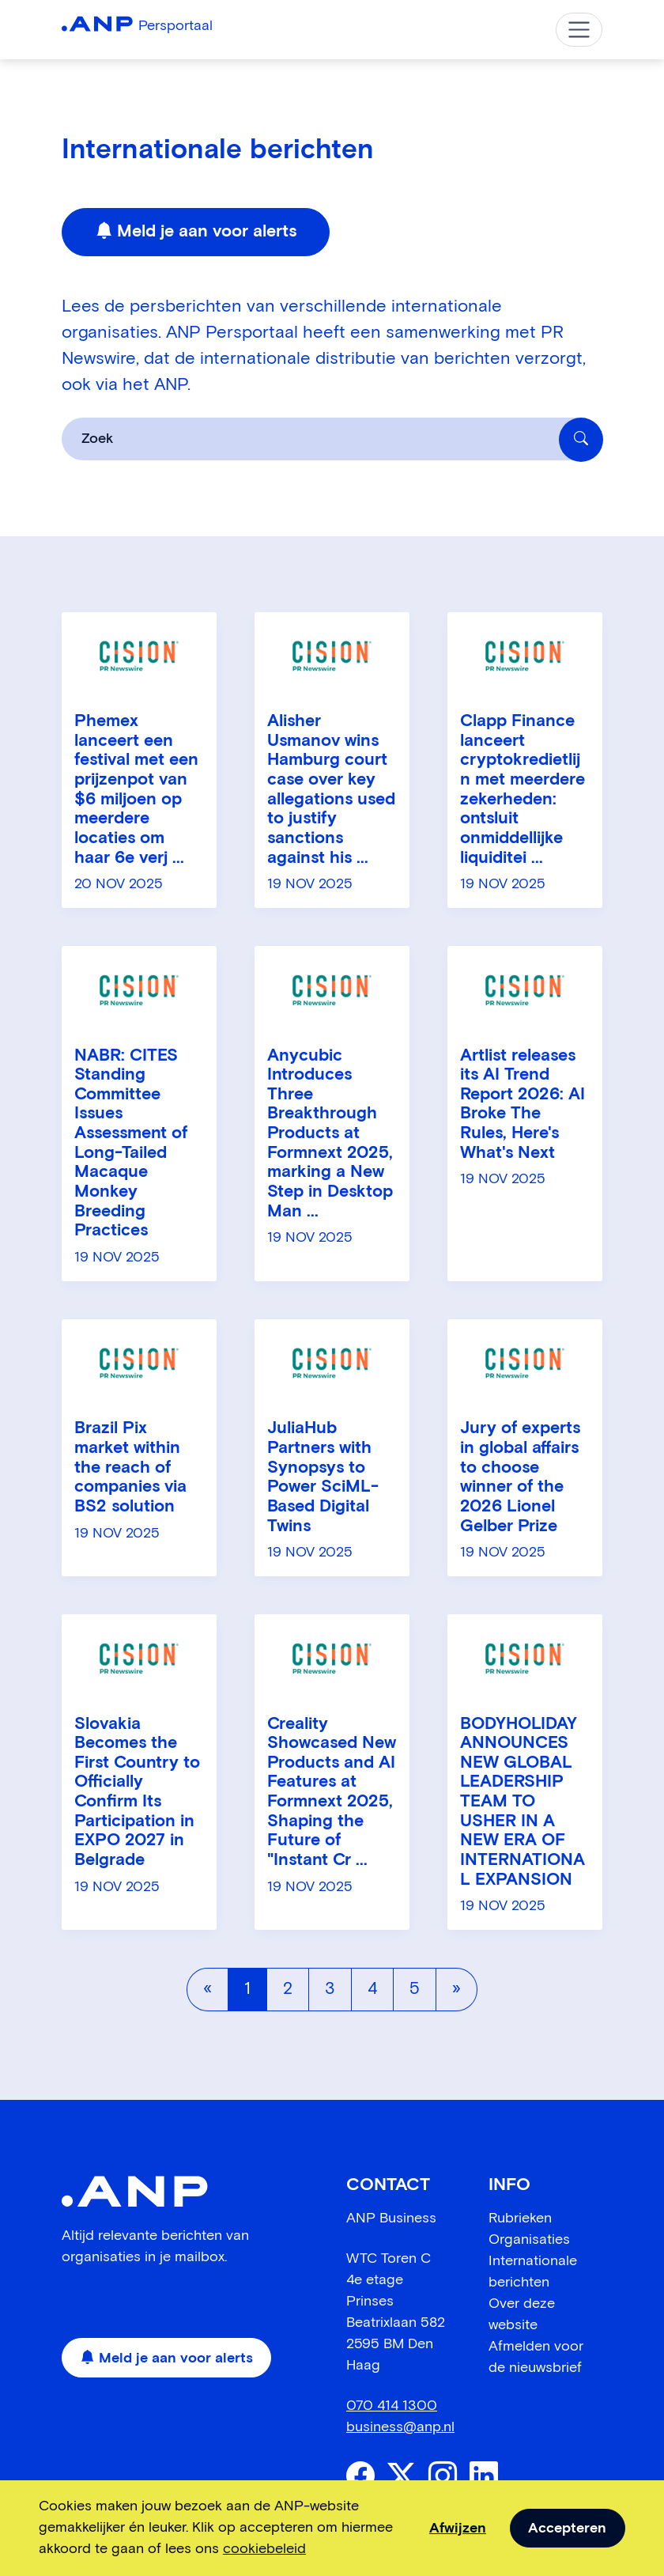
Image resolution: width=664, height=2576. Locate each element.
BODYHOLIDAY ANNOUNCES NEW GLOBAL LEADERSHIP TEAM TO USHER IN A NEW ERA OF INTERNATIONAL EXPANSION (522, 1802)
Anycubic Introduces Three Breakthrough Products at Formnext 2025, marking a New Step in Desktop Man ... (330, 1133)
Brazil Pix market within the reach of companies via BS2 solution (130, 1467)
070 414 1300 (391, 2406)
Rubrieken (520, 2218)
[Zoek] (581, 440)
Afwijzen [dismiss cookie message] (457, 2528)
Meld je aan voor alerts (196, 232)
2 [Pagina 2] (287, 1989)
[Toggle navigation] (579, 30)
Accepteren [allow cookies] (567, 2528)
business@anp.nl (400, 2427)
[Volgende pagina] (456, 1989)
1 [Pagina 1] (247, 1989)
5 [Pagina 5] (414, 1989)
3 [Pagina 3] (330, 1989)
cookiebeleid (264, 2549)
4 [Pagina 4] (372, 1989)
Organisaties (529, 2240)
